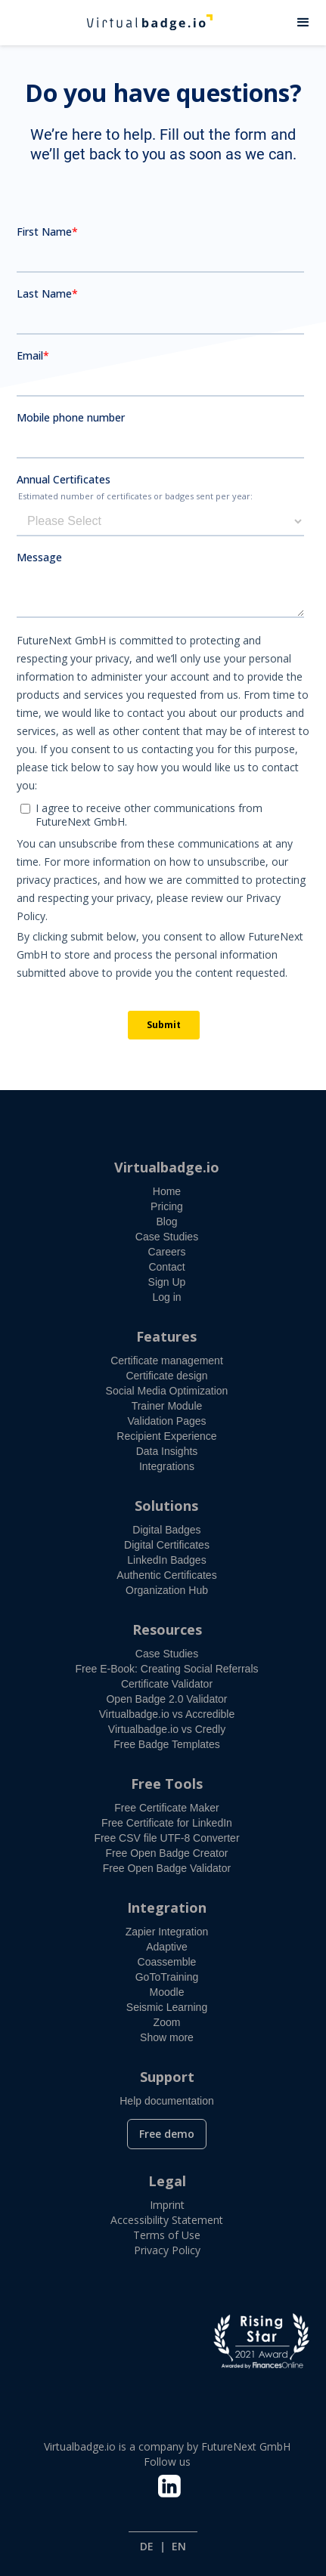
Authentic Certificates (166, 1575)
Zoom (167, 2022)
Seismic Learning (166, 2007)
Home (167, 1191)
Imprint (167, 2205)
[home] (141, 22)
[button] (303, 22)
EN (179, 2546)
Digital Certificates (167, 1545)
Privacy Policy (167, 2250)
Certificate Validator (167, 1684)
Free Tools (167, 1783)
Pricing (167, 1206)
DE (147, 2546)
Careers (167, 1252)
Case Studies (166, 1237)
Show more (167, 2037)
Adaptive (166, 1947)
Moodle (167, 1992)
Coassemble (167, 1962)
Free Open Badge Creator (167, 1853)
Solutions (166, 1505)
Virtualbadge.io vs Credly (166, 1729)
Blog (166, 1221)
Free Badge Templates (166, 1744)
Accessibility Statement (166, 2220)
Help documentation (167, 2101)
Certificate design (166, 1376)
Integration (166, 1907)
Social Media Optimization (167, 1391)
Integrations (166, 1466)
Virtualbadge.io (166, 1167)
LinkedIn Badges (166, 1560)
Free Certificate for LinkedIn (166, 1823)
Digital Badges (166, 1530)
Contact (166, 1267)
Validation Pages (166, 1421)
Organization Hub (167, 1590)
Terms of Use (166, 2235)
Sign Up (167, 1282)
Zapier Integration (167, 1932)
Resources (167, 1629)
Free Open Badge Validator (167, 1868)
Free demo (166, 2134)
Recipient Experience (166, 1436)
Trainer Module (167, 1406)
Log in (166, 1297)
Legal (167, 2181)
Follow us (167, 2461)
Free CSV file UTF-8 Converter (166, 1838)
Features (166, 1336)
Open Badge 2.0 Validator (166, 1699)
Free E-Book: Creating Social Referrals (167, 1669)
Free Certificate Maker (166, 1808)
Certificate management (166, 1360)
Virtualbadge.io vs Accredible (167, 1714)
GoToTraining (167, 1977)
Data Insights (167, 1451)
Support (167, 2077)
